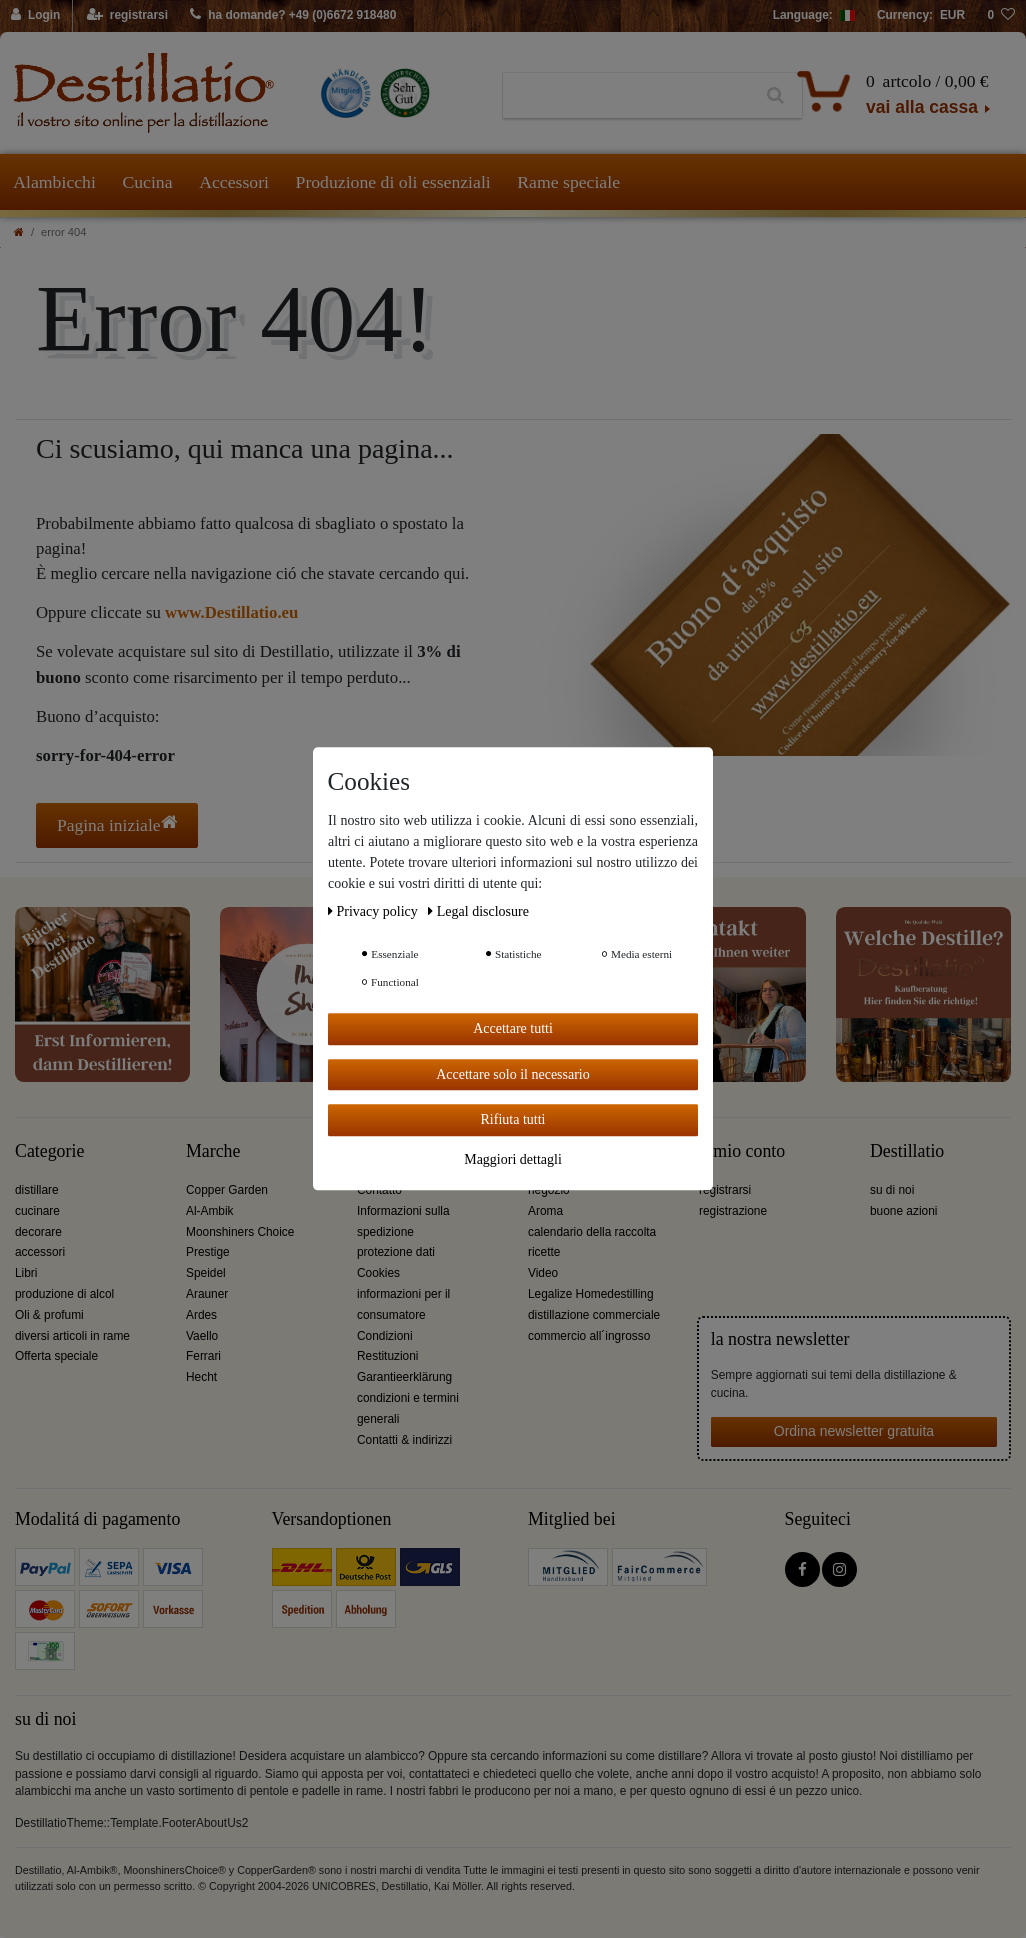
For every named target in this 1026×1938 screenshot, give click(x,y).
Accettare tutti (513, 1028)
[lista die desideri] (1001, 16)
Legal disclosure (478, 911)
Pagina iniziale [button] (117, 824)
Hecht (201, 1377)
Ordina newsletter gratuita (854, 1431)
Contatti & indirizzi (404, 1440)
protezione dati (396, 1252)
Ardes (201, 1315)
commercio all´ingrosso (589, 1336)
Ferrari (203, 1356)
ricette (544, 1252)
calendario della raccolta (592, 1232)
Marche (213, 1151)
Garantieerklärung (404, 1377)
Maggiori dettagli (513, 1159)
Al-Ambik (210, 1211)
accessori (40, 1252)
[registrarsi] (127, 16)
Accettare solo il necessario (513, 1074)
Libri (26, 1273)
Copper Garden (227, 1190)
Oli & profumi (49, 1315)
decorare (38, 1232)
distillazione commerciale (594, 1315)
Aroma (545, 1211)
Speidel (206, 1273)
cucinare (37, 1211)
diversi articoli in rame (72, 1336)
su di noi (892, 1190)
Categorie (49, 1151)
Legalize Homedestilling (591, 1294)
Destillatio (907, 1151)
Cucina (147, 182)
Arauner (207, 1294)
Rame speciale (568, 182)
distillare (37, 1190)
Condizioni (385, 1336)
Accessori (234, 182)
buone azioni (903, 1211)
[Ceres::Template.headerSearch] (775, 96)
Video (543, 1273)
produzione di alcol (64, 1294)
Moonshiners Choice (240, 1232)
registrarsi (725, 1190)
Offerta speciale (56, 1356)
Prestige (208, 1252)
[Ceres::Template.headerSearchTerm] (626, 96)
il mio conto (742, 1151)
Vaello (202, 1336)
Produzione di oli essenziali (393, 182)
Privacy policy (374, 911)
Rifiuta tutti (513, 1119)
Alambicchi (54, 182)
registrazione (733, 1211)
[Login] (36, 16)
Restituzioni (387, 1356)
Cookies (378, 1273)
